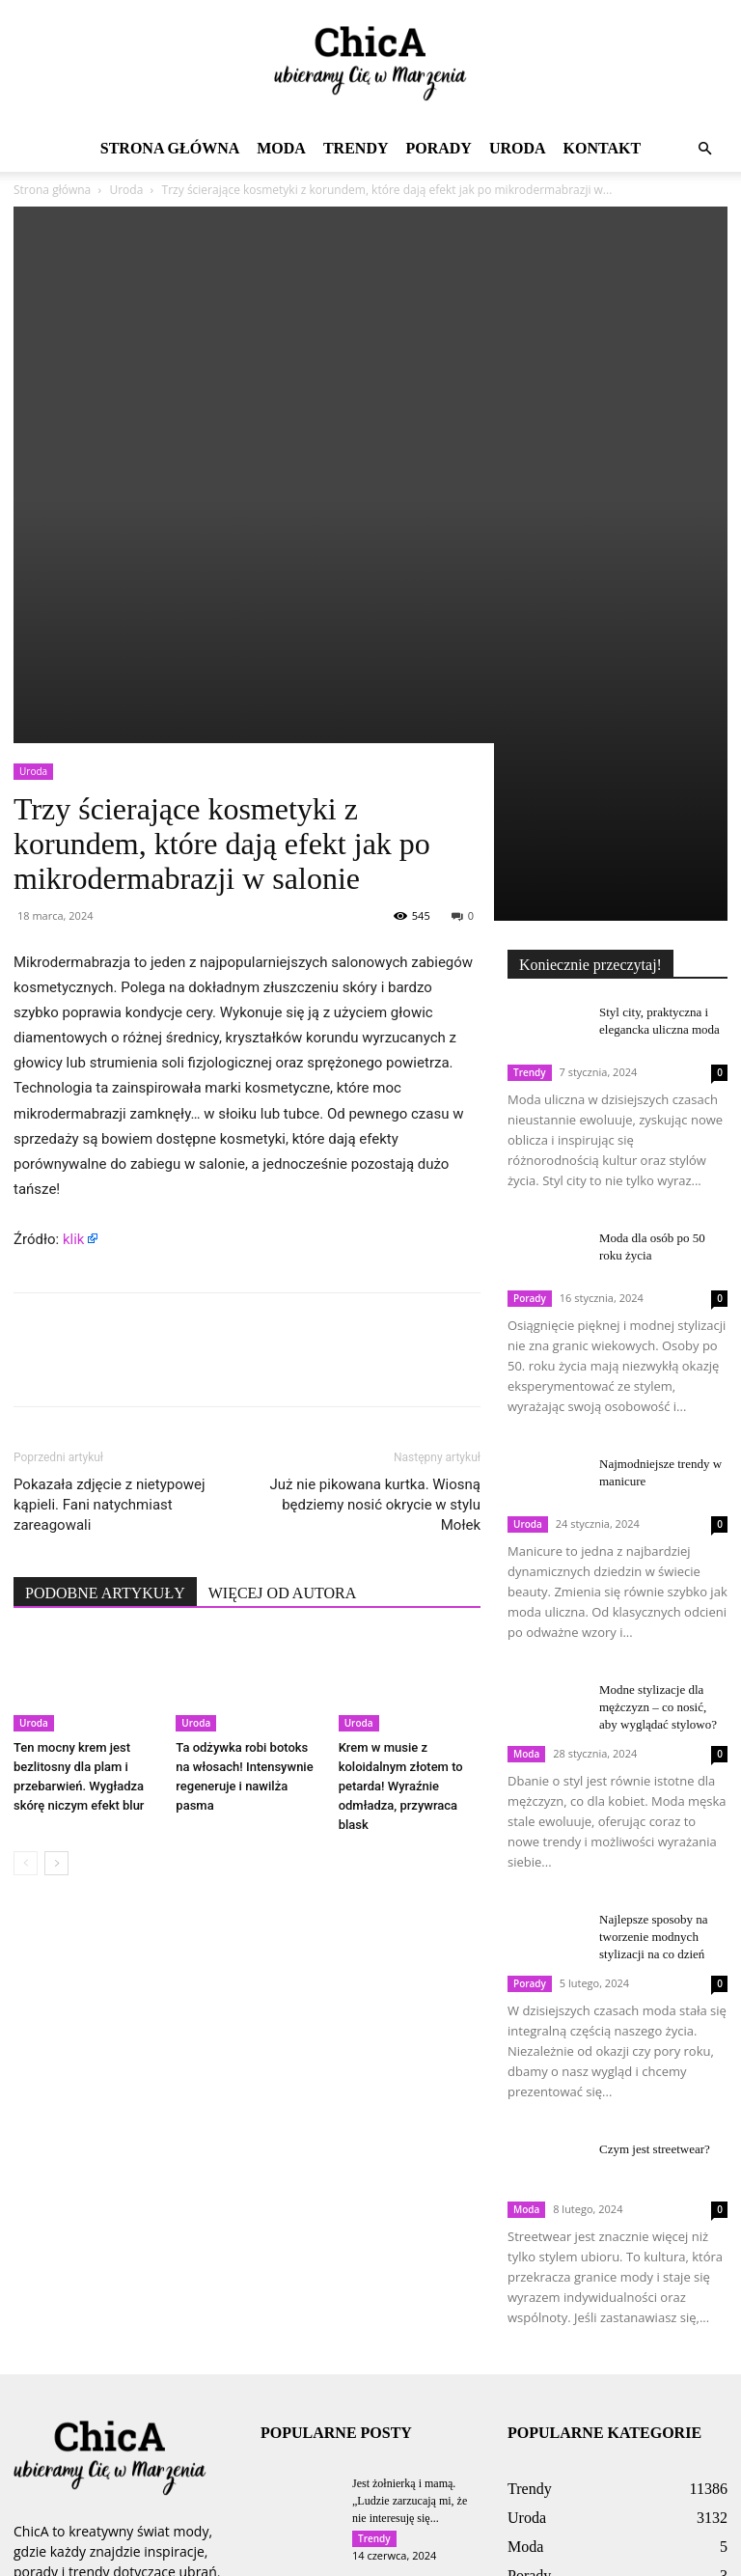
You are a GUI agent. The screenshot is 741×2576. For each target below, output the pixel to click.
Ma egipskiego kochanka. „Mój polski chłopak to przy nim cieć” (411, 2414)
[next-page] (56, 1551)
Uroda (517, 148)
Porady (438, 148)
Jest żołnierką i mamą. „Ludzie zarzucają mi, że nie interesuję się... (409, 2188)
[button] (704, 149)
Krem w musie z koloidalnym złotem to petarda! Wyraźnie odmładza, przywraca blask (401, 1474)
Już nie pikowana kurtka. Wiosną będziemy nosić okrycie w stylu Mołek (375, 1192)
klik (74, 926)
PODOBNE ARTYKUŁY (105, 1280)
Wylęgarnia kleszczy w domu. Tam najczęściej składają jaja (405, 2301)
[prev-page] (26, 1551)
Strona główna (169, 148)
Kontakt (602, 148)
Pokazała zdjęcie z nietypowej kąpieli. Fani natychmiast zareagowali (110, 1192)
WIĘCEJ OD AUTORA (282, 1280)
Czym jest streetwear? (654, 1836)
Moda (281, 148)
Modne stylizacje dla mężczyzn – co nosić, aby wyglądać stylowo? (658, 1394)
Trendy (356, 148)
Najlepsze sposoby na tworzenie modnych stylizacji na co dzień (653, 1623)
